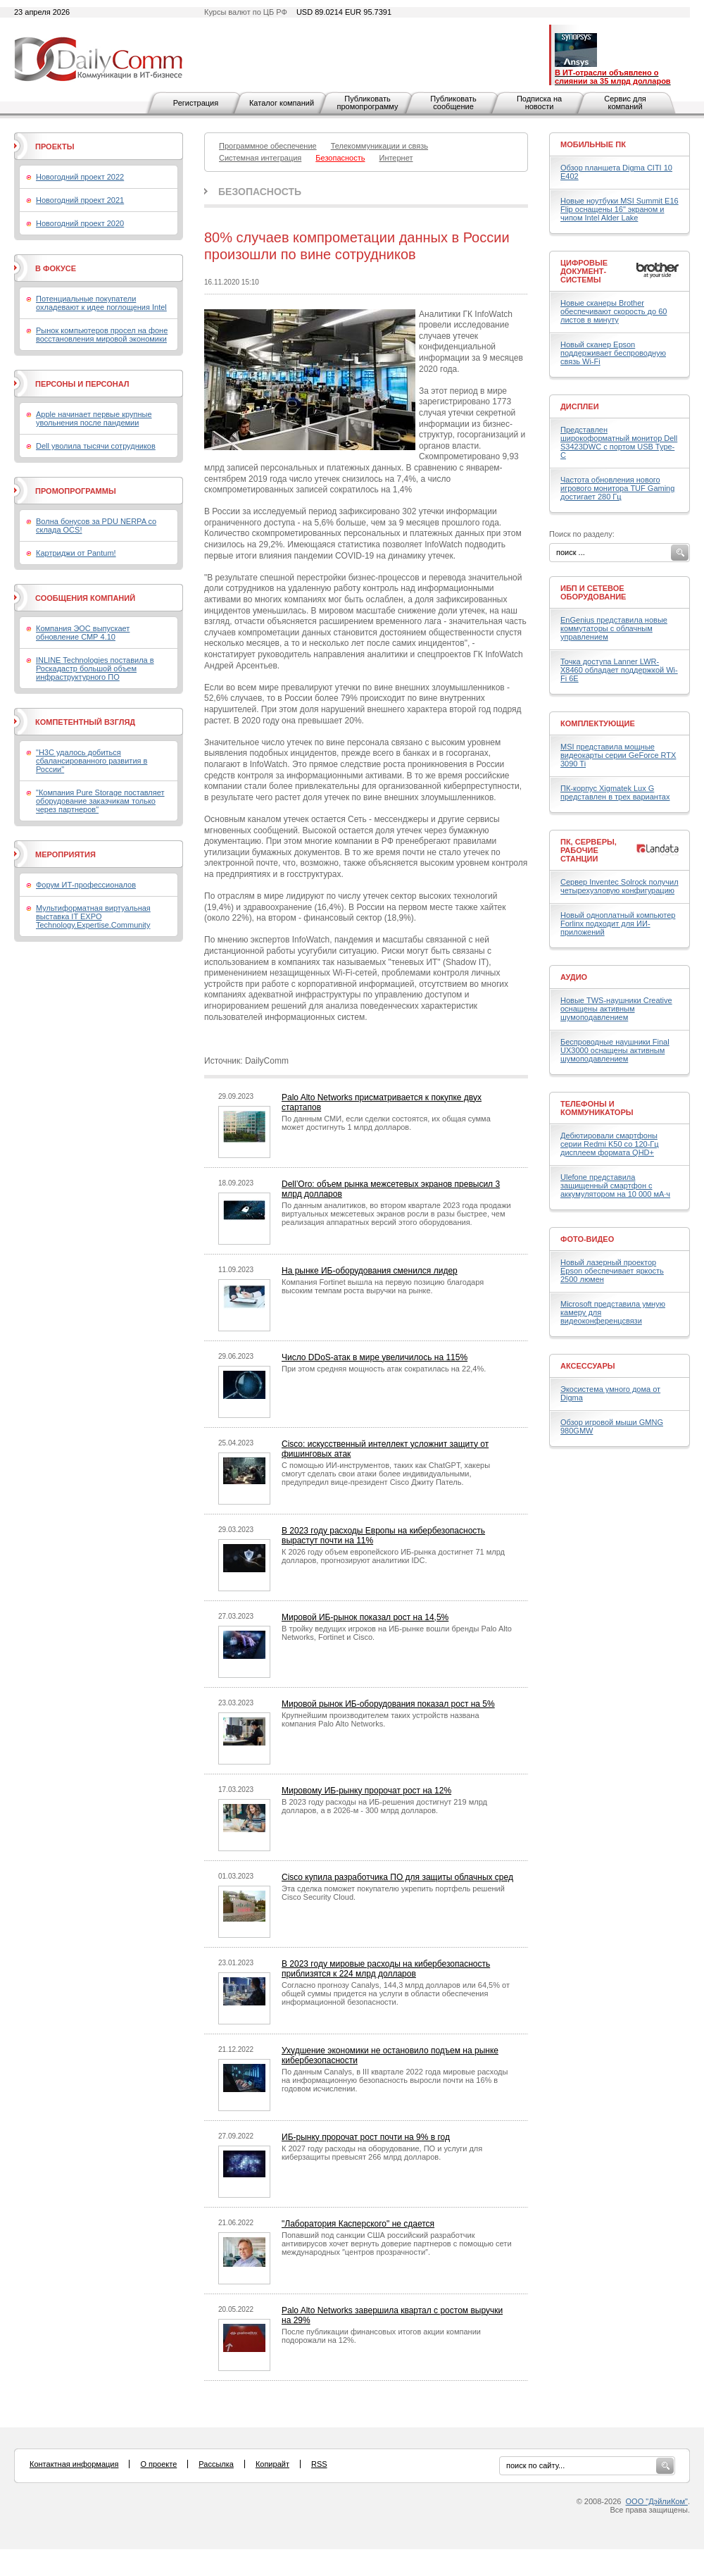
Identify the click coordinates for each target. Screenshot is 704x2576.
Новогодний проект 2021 (80, 200)
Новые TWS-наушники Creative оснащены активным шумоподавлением (616, 1008)
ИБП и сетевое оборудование (593, 592)
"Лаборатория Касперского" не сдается (358, 2224)
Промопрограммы (75, 491)
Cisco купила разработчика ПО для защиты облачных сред (397, 1877)
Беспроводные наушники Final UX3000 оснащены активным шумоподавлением (615, 1050)
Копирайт (272, 2464)
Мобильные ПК (593, 144)
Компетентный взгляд (85, 722)
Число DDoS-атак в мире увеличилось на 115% (374, 1357)
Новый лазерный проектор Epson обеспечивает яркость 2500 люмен (612, 1270)
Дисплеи (579, 406)
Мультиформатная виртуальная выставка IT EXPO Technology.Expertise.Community (93, 916)
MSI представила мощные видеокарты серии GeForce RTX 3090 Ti (618, 755)
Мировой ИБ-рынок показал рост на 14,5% (365, 1617)
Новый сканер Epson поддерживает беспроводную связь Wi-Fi (613, 353)
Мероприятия (65, 854)
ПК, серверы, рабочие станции (588, 850)
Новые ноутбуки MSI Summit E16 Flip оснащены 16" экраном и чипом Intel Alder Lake (619, 209)
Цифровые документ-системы (584, 271)
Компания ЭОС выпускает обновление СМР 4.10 (83, 632)
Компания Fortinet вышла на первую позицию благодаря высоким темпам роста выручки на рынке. (383, 1286)
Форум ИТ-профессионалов (86, 885)
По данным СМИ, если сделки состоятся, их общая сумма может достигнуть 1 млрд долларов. (386, 1122)
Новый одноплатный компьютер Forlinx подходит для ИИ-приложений (617, 923)
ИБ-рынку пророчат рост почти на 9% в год (366, 2137)
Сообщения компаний (85, 598)
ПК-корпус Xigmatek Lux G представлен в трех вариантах (615, 792)
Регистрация (195, 103)
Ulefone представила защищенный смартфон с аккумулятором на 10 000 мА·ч (615, 1185)
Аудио (573, 977)
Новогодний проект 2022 (80, 177)
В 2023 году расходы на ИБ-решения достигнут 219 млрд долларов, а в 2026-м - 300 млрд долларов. (384, 1806)
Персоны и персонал (82, 384)
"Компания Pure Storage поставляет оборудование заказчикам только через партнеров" (100, 801)
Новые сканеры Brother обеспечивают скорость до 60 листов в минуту (613, 311)
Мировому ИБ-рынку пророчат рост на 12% (366, 1791)
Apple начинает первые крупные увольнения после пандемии (94, 418)
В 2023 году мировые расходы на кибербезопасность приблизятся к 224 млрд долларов (386, 1969)
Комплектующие (597, 723)
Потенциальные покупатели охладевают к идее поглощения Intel (101, 302)
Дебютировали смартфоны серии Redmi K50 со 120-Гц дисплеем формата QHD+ (609, 1144)
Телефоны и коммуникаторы (597, 1108)
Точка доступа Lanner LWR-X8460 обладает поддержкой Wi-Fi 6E (619, 670)
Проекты (54, 146)
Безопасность (259, 191)
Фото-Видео (587, 1239)
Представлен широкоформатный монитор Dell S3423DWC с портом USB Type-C (618, 442)
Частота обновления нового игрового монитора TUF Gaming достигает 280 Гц (617, 488)
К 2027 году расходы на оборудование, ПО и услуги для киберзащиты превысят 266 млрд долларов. (382, 2152)
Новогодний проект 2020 (80, 223)
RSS (319, 2464)
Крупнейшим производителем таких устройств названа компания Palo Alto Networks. (380, 1719)
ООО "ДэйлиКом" (657, 2501)
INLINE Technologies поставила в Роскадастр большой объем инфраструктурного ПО (95, 668)
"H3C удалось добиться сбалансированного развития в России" (91, 760)
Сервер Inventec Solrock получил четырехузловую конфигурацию (619, 886)
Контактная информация (74, 2464)
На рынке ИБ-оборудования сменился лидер (370, 1271)
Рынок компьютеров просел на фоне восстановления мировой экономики (102, 334)
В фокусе (55, 268)
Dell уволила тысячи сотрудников (96, 446)
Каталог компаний (281, 103)
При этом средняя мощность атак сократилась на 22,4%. (384, 1368)
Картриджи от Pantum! (76, 553)
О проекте (158, 2464)
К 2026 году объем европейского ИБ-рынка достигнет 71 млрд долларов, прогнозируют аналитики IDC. (393, 1556)
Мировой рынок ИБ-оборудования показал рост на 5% (388, 1704)
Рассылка (216, 2464)
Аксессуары (587, 1366)
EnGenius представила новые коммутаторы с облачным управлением (613, 628)
